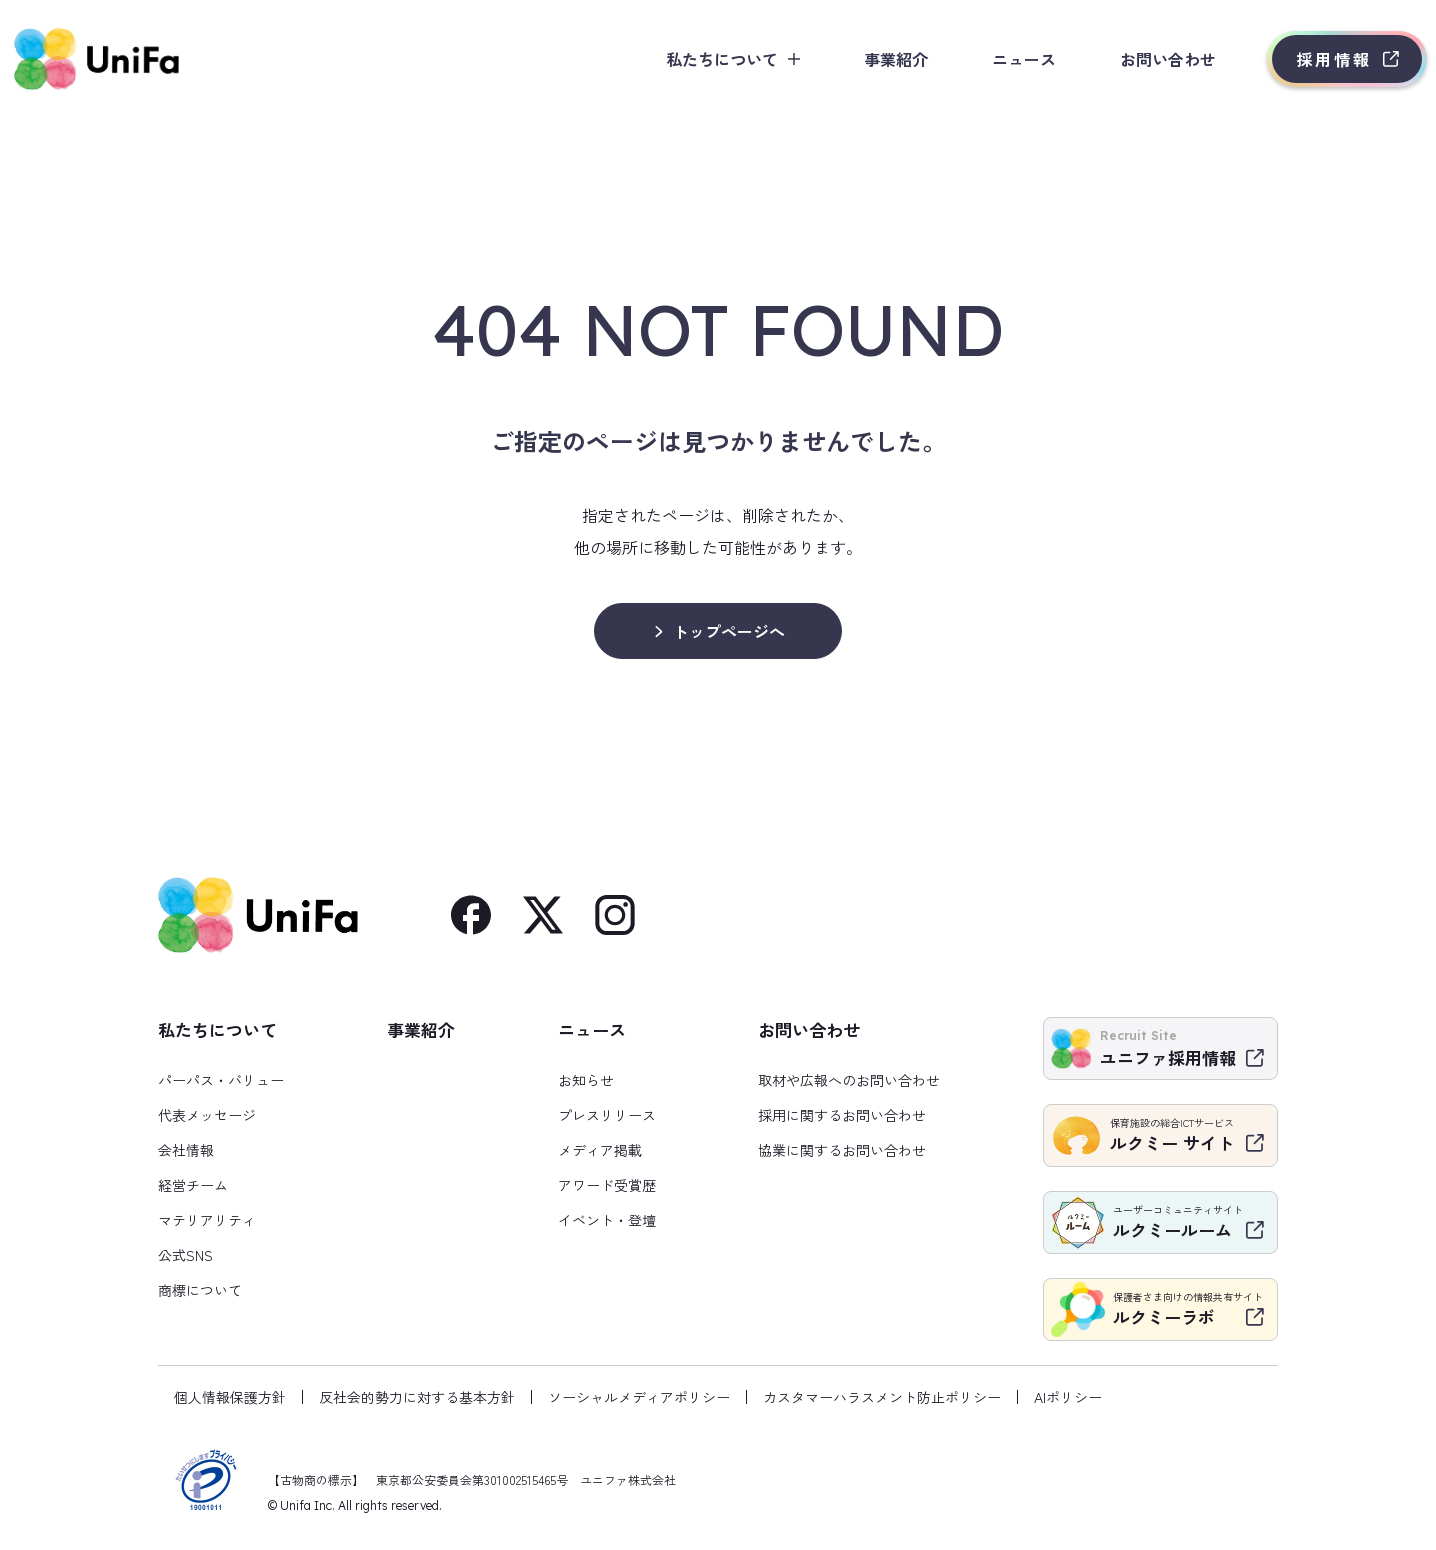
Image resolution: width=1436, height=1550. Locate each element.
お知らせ (586, 1080)
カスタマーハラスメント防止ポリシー (882, 1397)
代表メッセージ (207, 1115)
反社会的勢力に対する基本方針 (417, 1397)
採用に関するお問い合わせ (842, 1115)
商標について (200, 1290)
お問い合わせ (1142, 59)
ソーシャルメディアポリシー (639, 1397)
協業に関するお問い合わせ (842, 1150)
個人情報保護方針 (230, 1397)
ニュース (998, 59)
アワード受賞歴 (607, 1185)
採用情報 (1308, 59)
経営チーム (193, 1185)
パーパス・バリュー (221, 1080)
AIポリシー (1068, 1397)
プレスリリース (607, 1115)
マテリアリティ (207, 1220)
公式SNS (185, 1255)
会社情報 (186, 1150)
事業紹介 (870, 59)
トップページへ (729, 631)
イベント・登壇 (607, 1220)
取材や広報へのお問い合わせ (849, 1080)
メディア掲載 (600, 1150)
